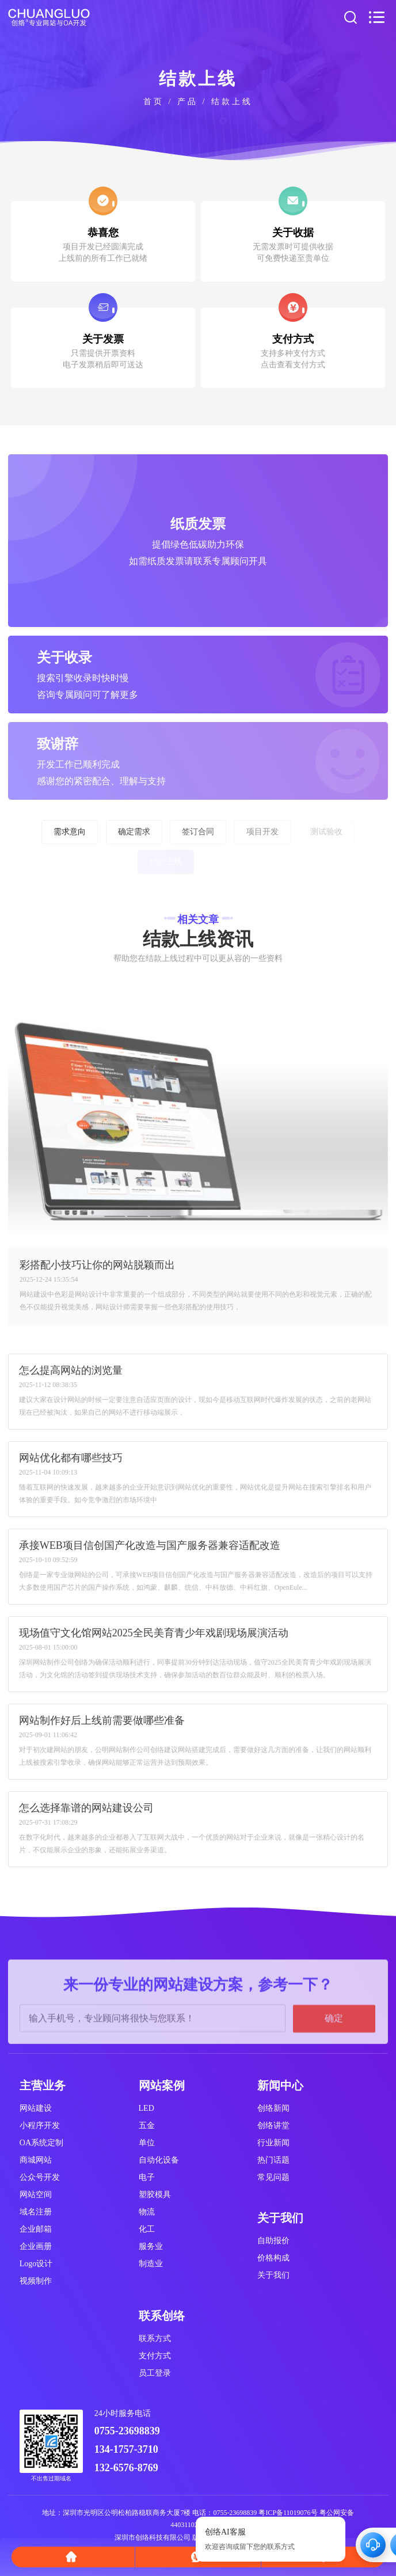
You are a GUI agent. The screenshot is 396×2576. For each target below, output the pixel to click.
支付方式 (155, 2355)
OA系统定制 (41, 2142)
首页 (153, 101)
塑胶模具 (155, 2194)
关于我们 (273, 2275)
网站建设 (36, 2108)
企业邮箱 (36, 2229)
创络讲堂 (273, 2125)
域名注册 (36, 2212)
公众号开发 (40, 2177)
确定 (334, 2070)
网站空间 (36, 2194)
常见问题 (273, 2177)
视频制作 (36, 2281)
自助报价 (273, 2240)
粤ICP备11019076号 (287, 2513)
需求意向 (70, 831)
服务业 (151, 2246)
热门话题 (273, 2160)
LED (146, 2108)
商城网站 (36, 2160)
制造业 (151, 2263)
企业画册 (36, 2246)
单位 (147, 2142)
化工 (147, 2229)
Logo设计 (36, 2263)
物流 (147, 2212)
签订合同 (198, 831)
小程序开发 (40, 2125)
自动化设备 (159, 2160)
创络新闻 (273, 2108)
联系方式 (155, 2338)
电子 (147, 2177)
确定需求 (134, 831)
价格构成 (273, 2258)
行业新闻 (273, 2142)
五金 (147, 2125)
